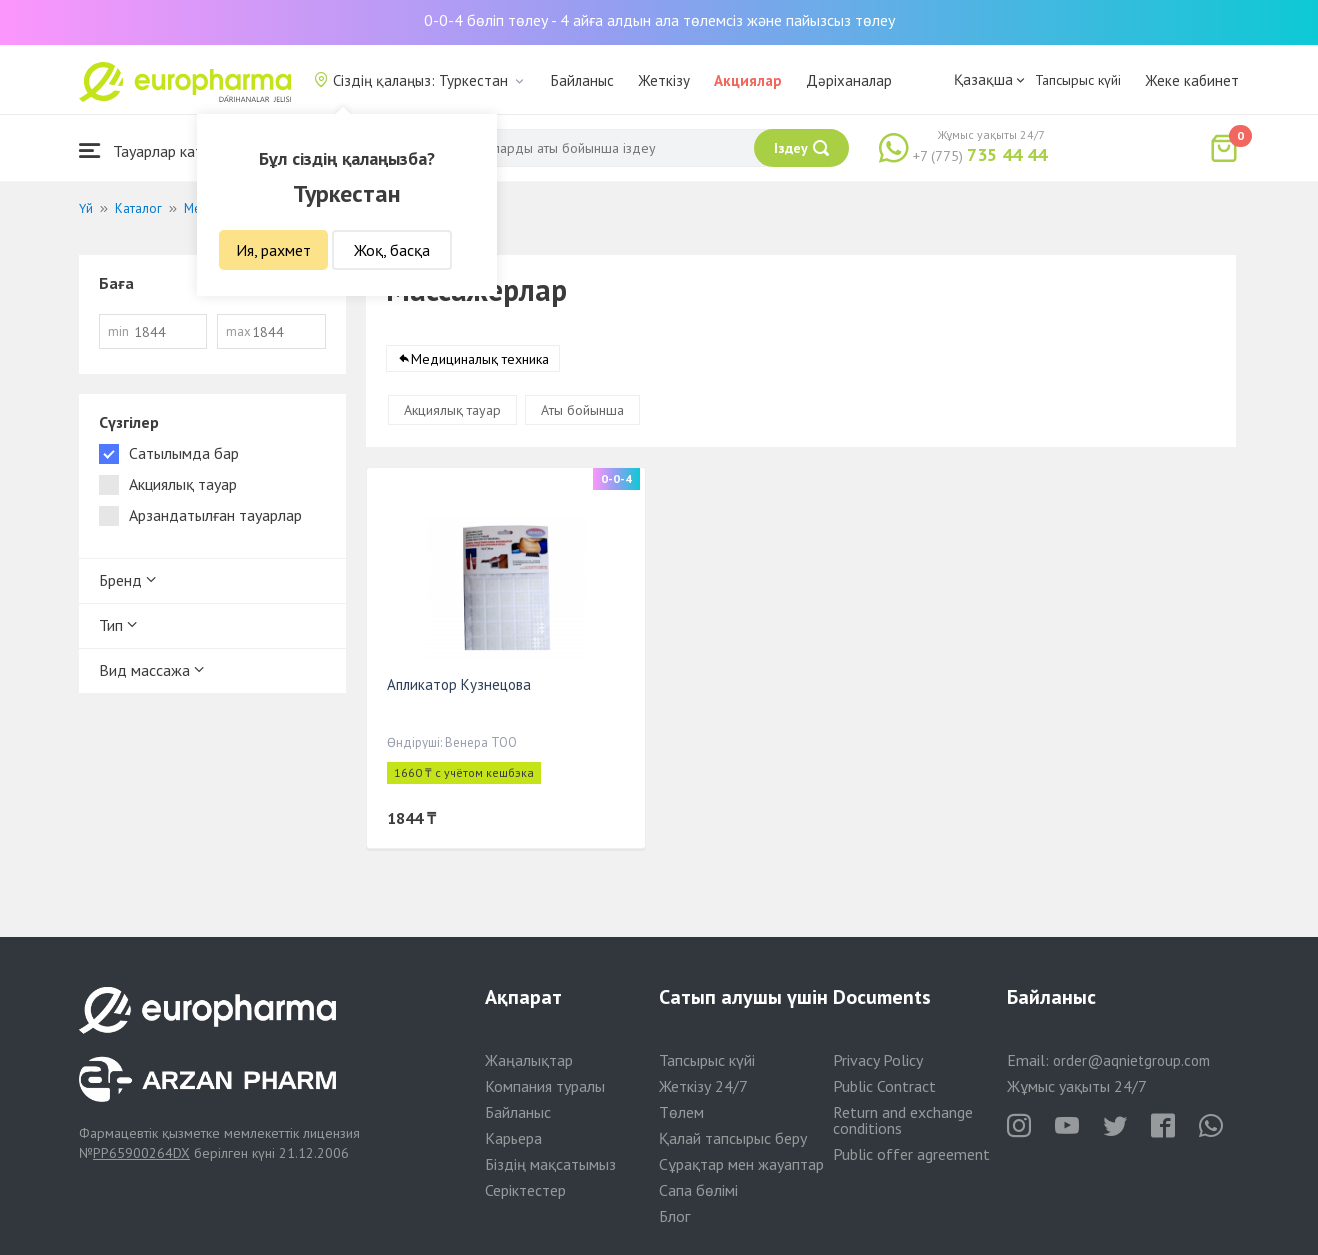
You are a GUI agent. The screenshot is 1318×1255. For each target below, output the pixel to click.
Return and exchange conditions (903, 1120)
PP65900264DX (141, 1153)
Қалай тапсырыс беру (733, 1138)
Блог (674, 1216)
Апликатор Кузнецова (459, 684)
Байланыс (582, 80)
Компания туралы (545, 1086)
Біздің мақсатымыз (550, 1164)
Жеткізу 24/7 (703, 1086)
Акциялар (748, 80)
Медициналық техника (480, 359)
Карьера (513, 1138)
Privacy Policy (878, 1060)
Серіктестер (525, 1190)
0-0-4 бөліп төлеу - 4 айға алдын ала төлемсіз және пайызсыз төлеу (659, 20)
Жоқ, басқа (392, 250)
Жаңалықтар (529, 1060)
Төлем (681, 1112)
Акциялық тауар (452, 410)
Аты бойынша (582, 410)
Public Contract (884, 1086)
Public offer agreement (911, 1154)
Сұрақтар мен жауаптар (741, 1164)
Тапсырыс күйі (1078, 80)
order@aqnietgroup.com (1131, 1060)
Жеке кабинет (1192, 80)
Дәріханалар (849, 80)
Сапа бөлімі (698, 1190)
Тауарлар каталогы (161, 150)
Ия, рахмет (273, 250)
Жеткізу (664, 80)
